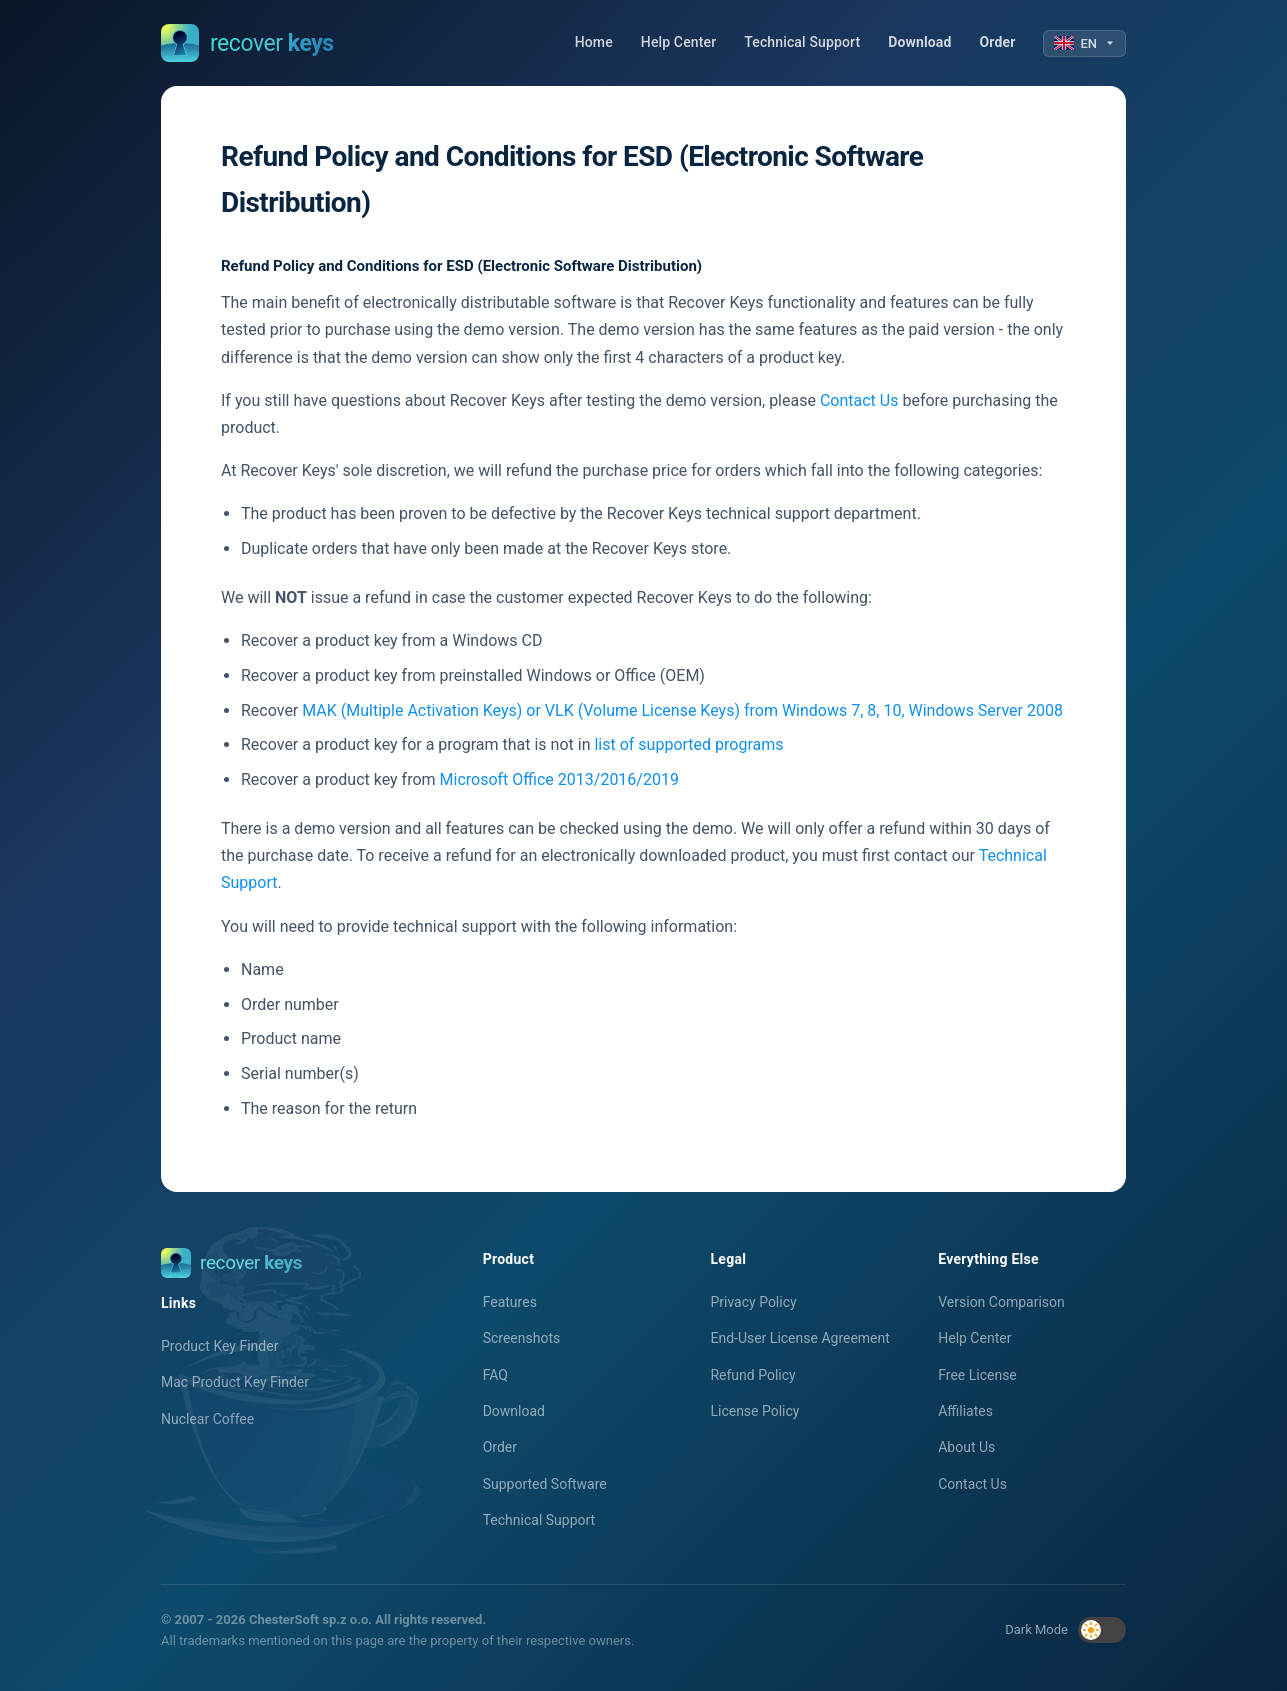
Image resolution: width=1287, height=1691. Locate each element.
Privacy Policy (753, 1302)
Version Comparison (1001, 1302)
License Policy (754, 1411)
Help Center (678, 42)
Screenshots (522, 1338)
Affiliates (965, 1411)
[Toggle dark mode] (1102, 1630)
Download (919, 42)
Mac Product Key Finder (235, 1382)
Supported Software (545, 1484)
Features (510, 1302)
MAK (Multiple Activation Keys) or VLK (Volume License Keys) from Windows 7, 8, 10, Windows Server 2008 (682, 710)
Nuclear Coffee (207, 1419)
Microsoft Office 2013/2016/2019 (559, 779)
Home (594, 42)
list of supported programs (688, 744)
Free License (977, 1375)
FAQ (495, 1375)
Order (998, 42)
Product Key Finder (219, 1346)
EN (1084, 43)
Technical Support (802, 42)
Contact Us (859, 400)
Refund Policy (752, 1375)
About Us (966, 1447)
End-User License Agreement (799, 1338)
